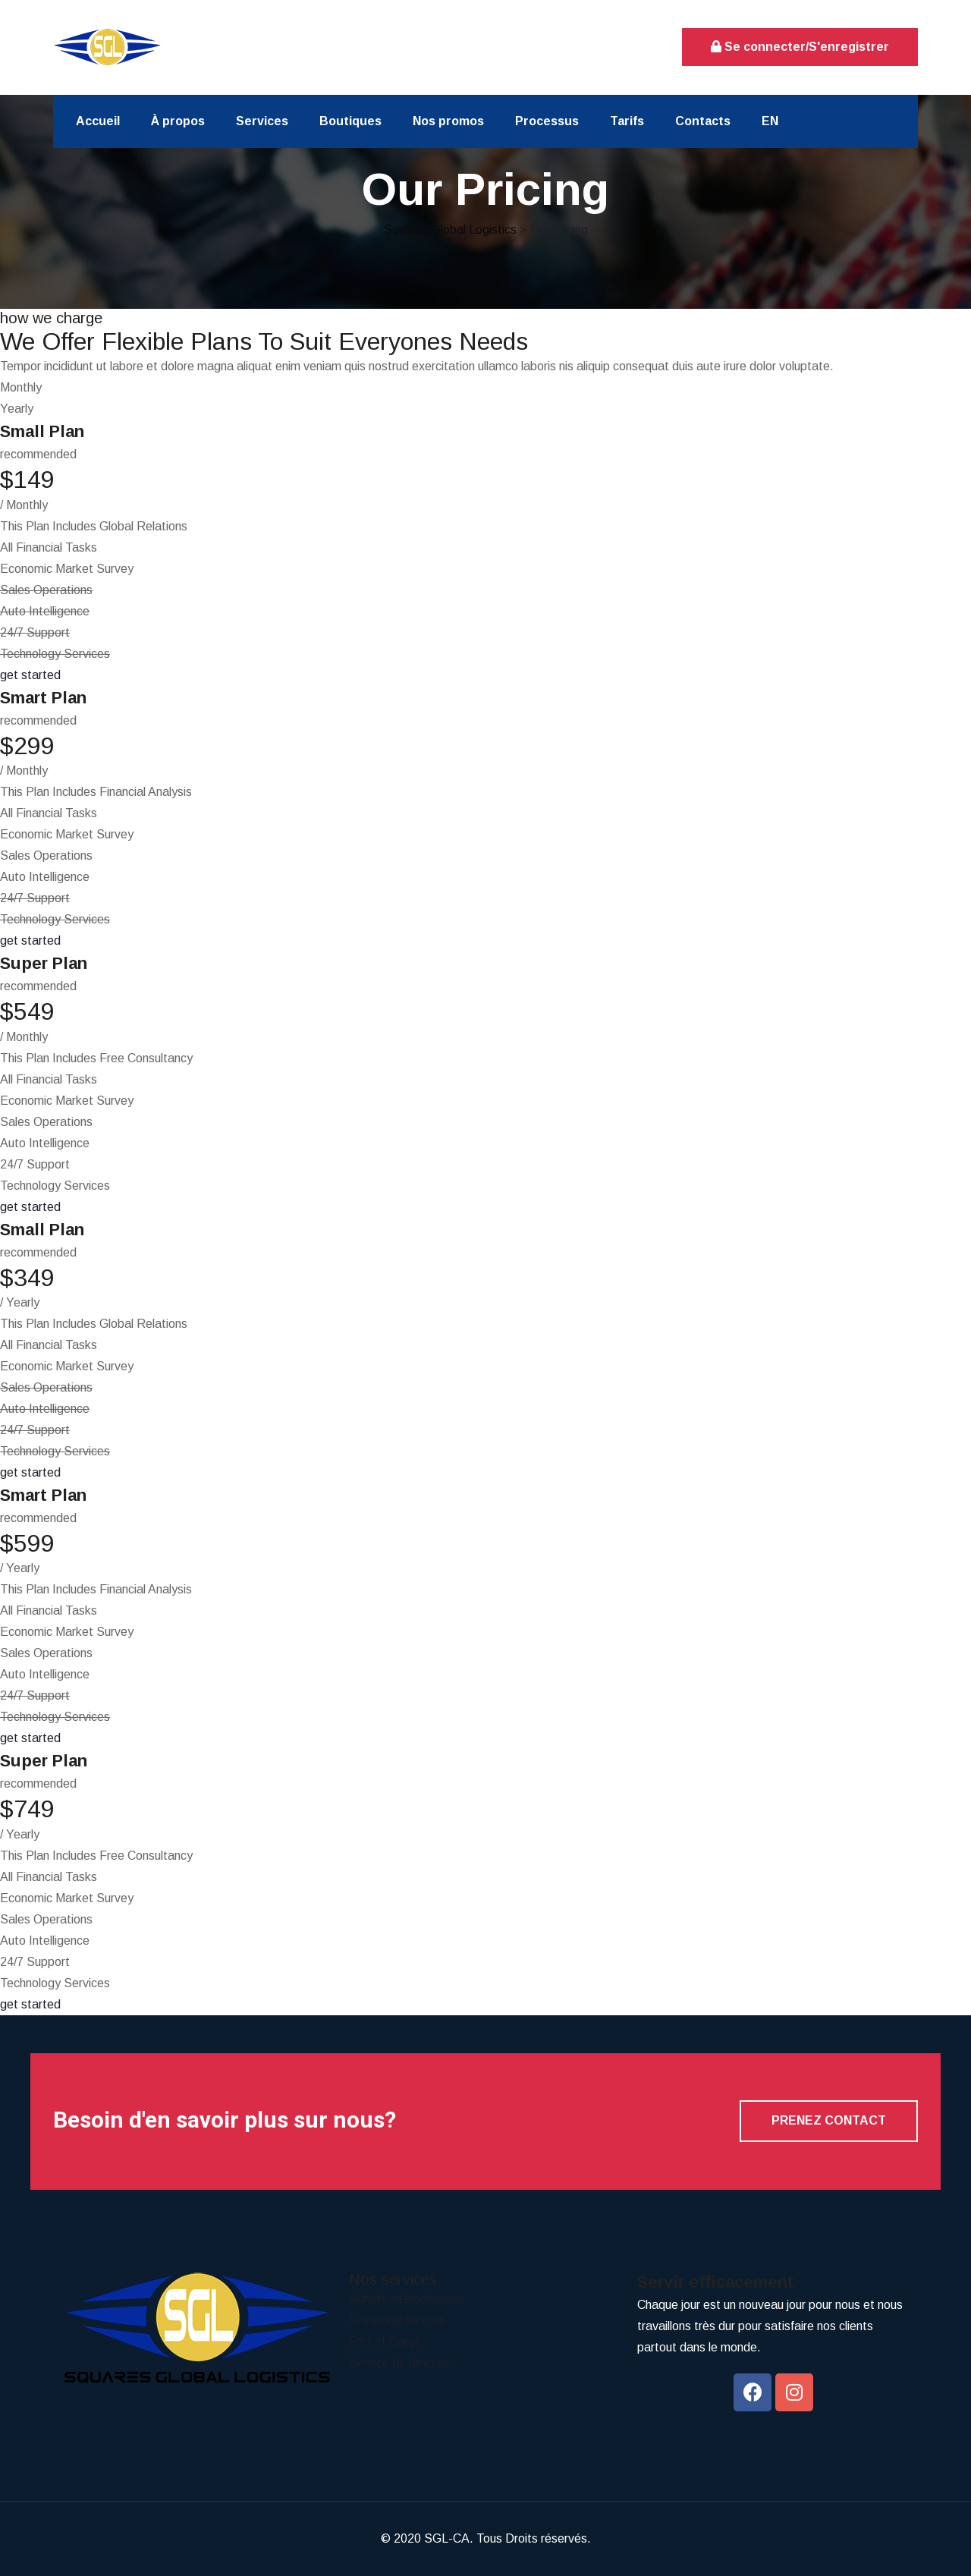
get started (30, 674)
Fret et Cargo (385, 2341)
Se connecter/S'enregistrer (800, 46)
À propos (178, 121)
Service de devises (399, 2362)
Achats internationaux (407, 2298)
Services (262, 121)
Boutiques (350, 121)
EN (770, 121)
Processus (547, 121)
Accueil (98, 121)
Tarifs (627, 121)
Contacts (703, 121)
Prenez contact (828, 2120)
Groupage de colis (397, 2319)
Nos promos (448, 121)
